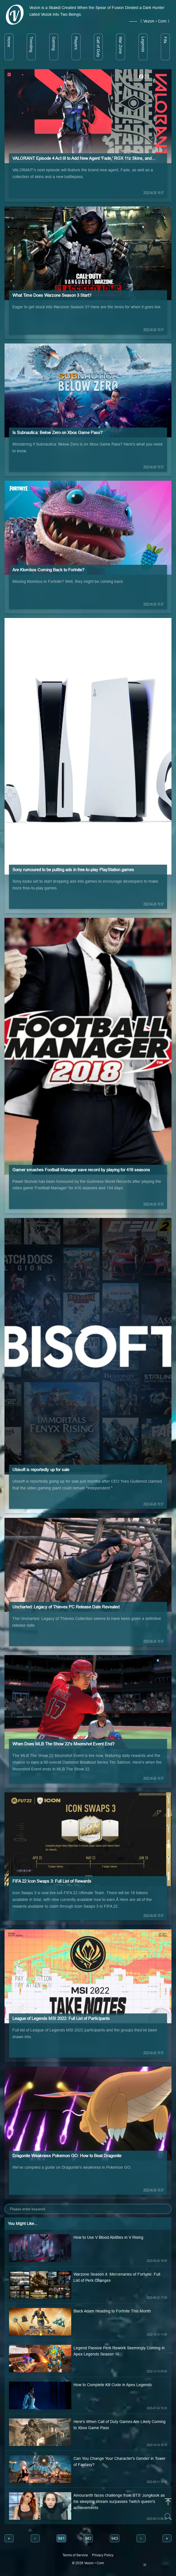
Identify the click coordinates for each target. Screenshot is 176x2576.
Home (9, 42)
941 (61, 2538)
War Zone (120, 45)
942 (88, 2538)
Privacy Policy (102, 2555)
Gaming (54, 44)
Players (76, 43)
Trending (31, 44)
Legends (143, 44)
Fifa (165, 40)
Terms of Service (75, 2555)
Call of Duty (98, 47)
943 (114, 2538)
